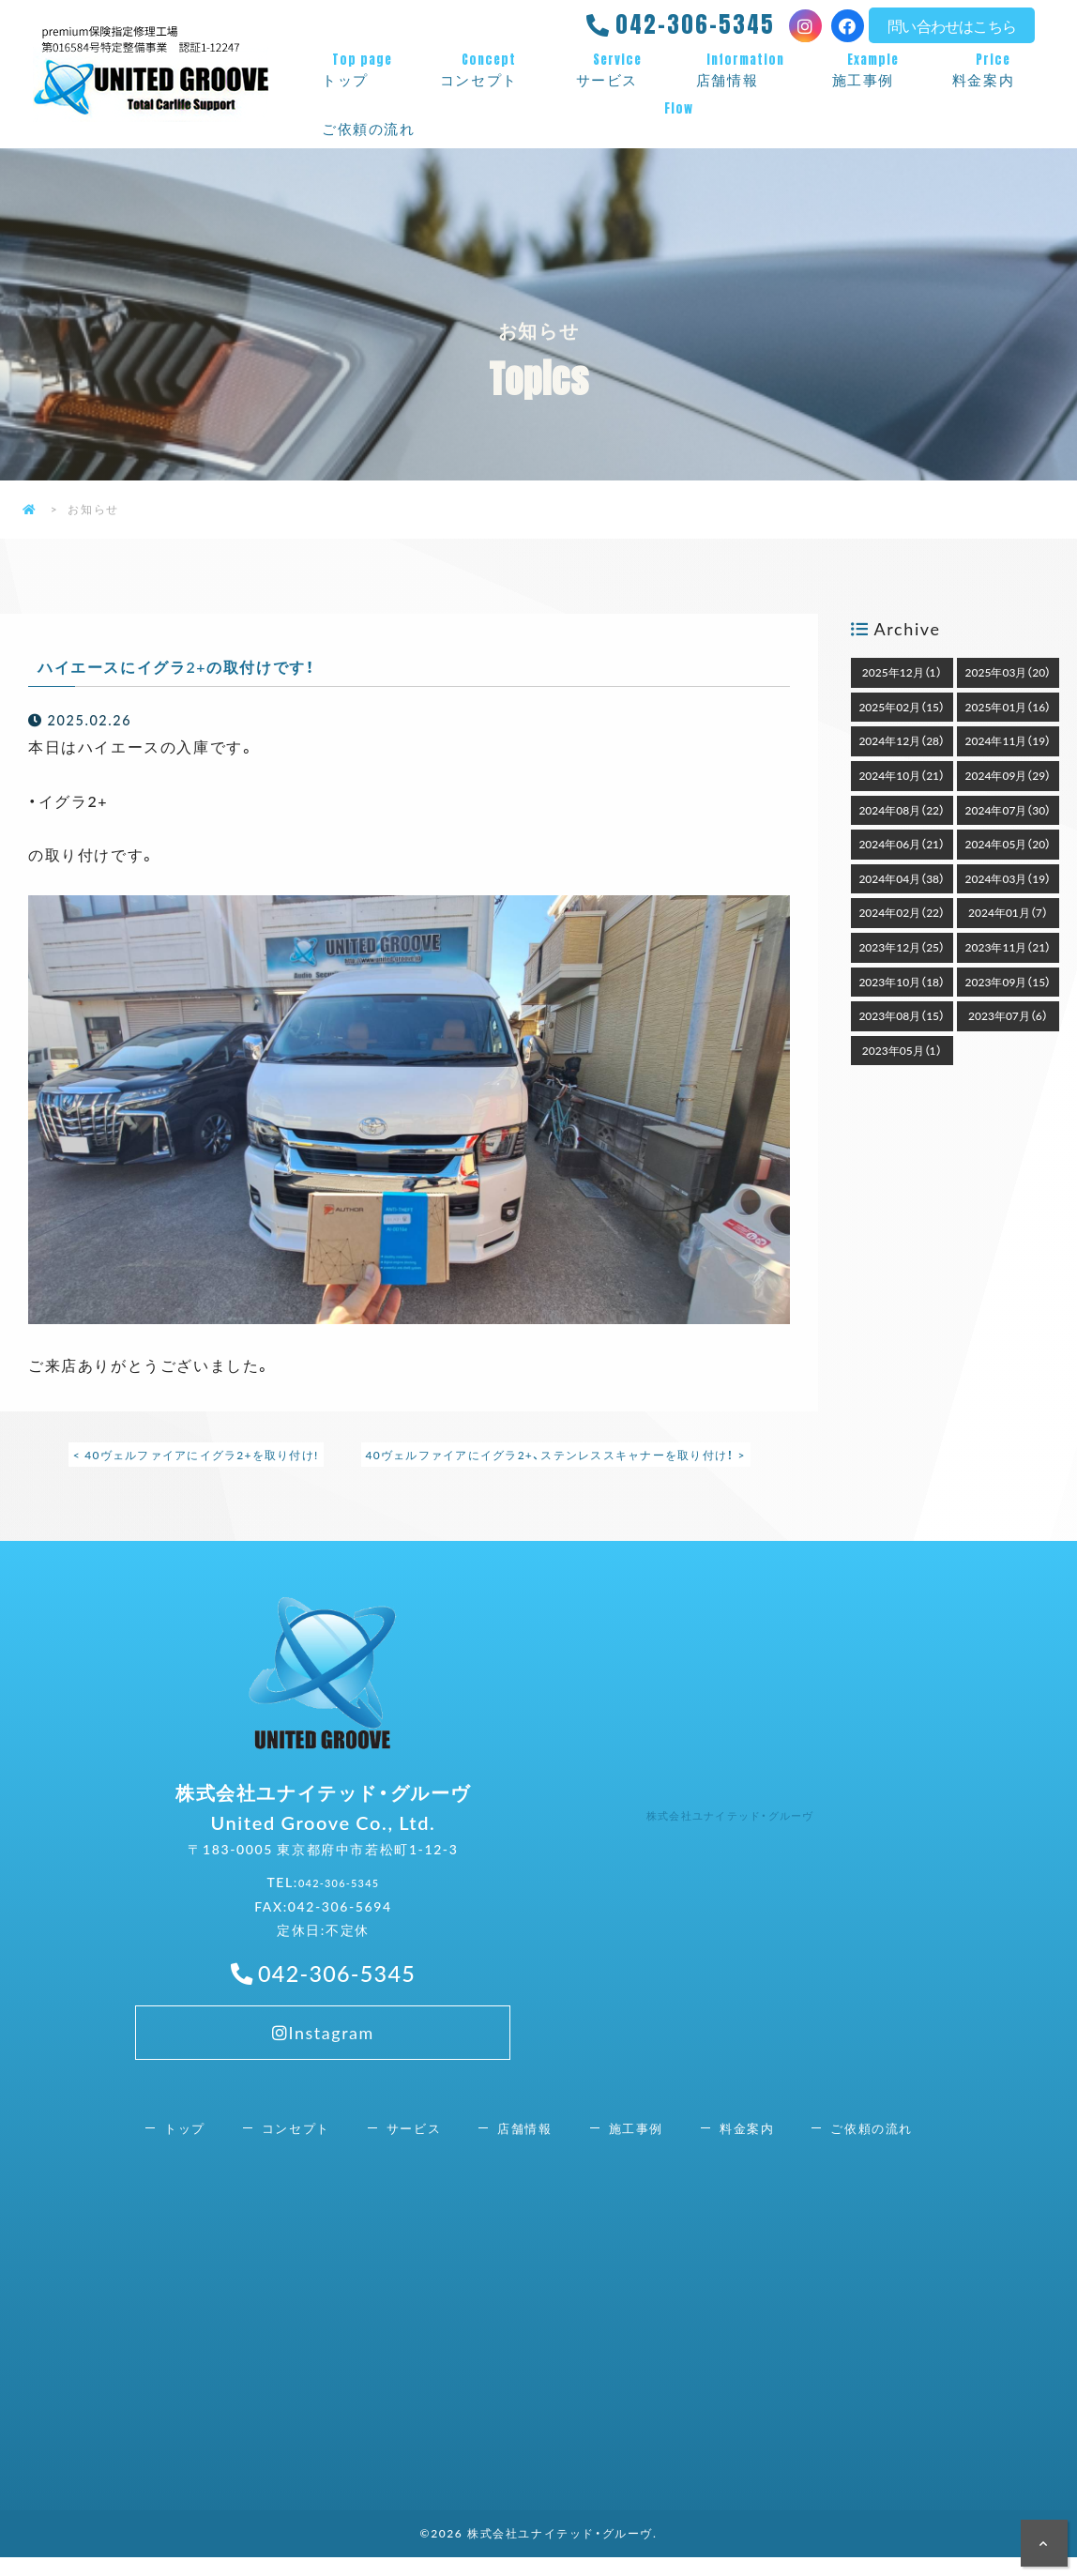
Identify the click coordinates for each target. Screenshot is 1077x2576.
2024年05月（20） (1008, 843)
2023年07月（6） (1008, 1015)
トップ (362, 70)
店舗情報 (745, 70)
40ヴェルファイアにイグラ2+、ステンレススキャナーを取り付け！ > (559, 1454)
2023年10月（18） (901, 981)
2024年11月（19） (1008, 740)
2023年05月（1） (902, 1050)
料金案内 (993, 70)
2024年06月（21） (901, 843)
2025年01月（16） (1008, 706)
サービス (617, 70)
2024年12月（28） (901, 740)
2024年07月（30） (1008, 809)
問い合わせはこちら (951, 25)
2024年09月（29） (1008, 775)
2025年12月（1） (902, 671)
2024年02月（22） (901, 912)
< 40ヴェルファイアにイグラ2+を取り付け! (190, 1454)
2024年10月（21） (901, 775)
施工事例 (873, 70)
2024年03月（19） (1008, 878)
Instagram (323, 2056)
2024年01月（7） (1008, 912)
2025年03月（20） (1008, 671)
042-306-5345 (695, 24)
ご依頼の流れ (678, 119)
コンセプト (489, 70)
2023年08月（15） (901, 1015)
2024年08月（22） (901, 809)
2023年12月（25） (901, 946)
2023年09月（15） (1008, 981)
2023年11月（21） (1008, 946)
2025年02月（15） (901, 706)
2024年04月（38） (901, 878)
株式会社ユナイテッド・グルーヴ (752, 1823)
